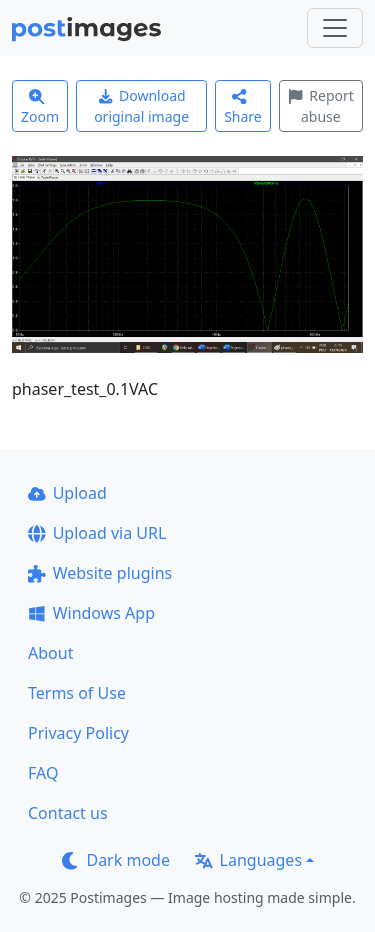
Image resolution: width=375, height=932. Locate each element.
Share (243, 107)
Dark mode (116, 860)
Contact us (68, 813)
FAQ (43, 773)
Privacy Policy (78, 733)
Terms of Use (77, 693)
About (50, 653)
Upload (67, 493)
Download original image (141, 106)
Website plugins (100, 573)
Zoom (40, 107)
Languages (248, 860)
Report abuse (321, 106)
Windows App (91, 613)
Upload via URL (97, 533)
